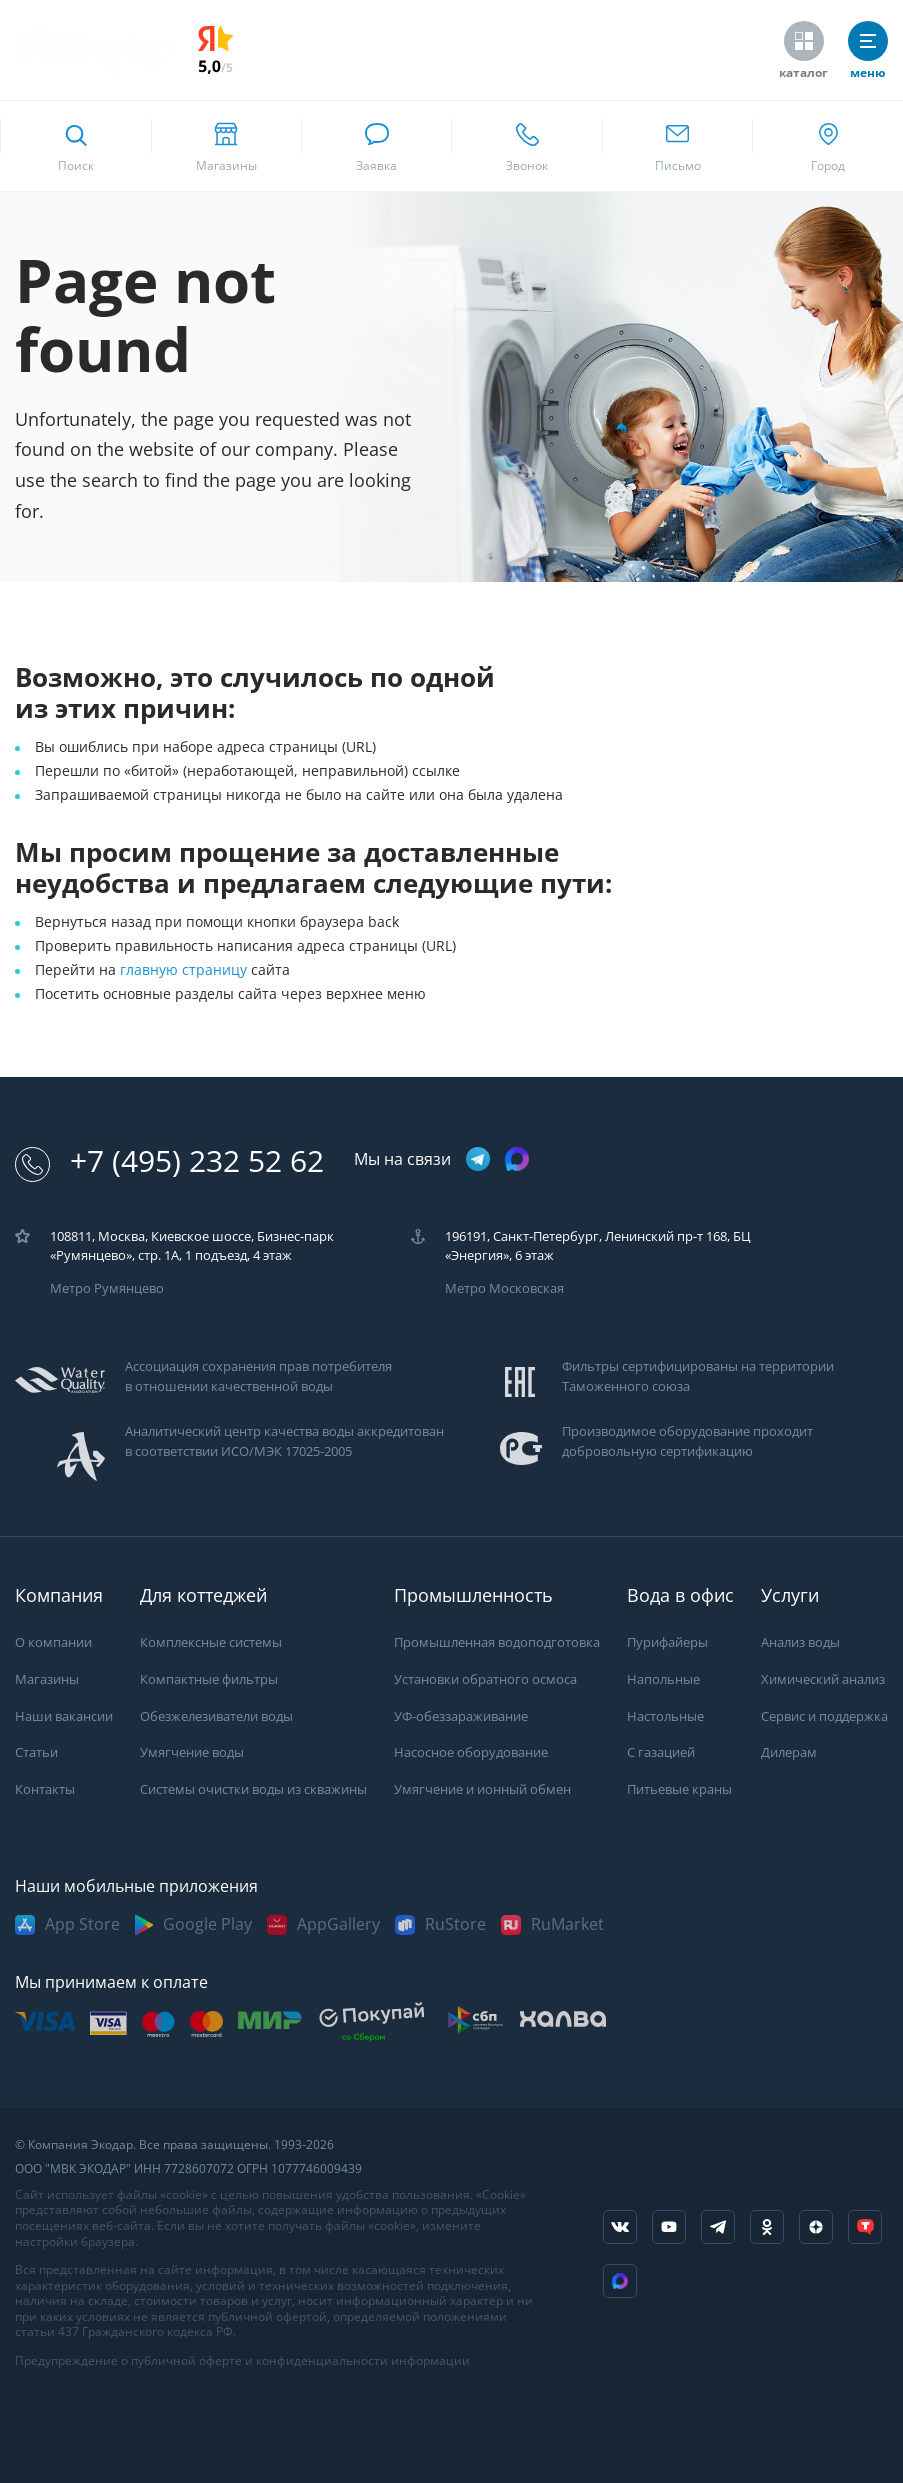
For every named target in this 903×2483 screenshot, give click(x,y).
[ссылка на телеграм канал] (478, 1160)
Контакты (45, 1789)
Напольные (663, 1679)
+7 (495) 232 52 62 (169, 1161)
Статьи (36, 1752)
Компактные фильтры (209, 1679)
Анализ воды (800, 1642)
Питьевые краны (679, 1789)
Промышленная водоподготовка (497, 1642)
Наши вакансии (64, 1716)
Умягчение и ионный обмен (482, 1789)
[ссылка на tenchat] (865, 2227)
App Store (82, 1924)
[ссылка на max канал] (517, 1159)
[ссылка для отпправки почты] (677, 146)
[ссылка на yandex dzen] (816, 2227)
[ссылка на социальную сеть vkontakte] (620, 2227)
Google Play (207, 1924)
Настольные (665, 1716)
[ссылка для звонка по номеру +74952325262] (526, 146)
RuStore (455, 1924)
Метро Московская (504, 1288)
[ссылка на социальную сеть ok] (767, 2227)
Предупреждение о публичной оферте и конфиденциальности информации (242, 2361)
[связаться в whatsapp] (376, 146)
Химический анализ (823, 1679)
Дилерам (789, 1752)
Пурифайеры (667, 1642)
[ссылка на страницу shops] (226, 146)
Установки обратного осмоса (485, 1679)
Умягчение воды (192, 1752)
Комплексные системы (211, 1642)
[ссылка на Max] (620, 2281)
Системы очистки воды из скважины (253, 1789)
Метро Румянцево (107, 1288)
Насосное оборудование (471, 1752)
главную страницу (185, 970)
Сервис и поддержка (824, 1716)
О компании (53, 1642)
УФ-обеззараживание (461, 1716)
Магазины (47, 1679)
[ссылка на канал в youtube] (669, 2227)
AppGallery (338, 1924)
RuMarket (567, 1924)
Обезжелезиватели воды (216, 1716)
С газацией (661, 1752)
